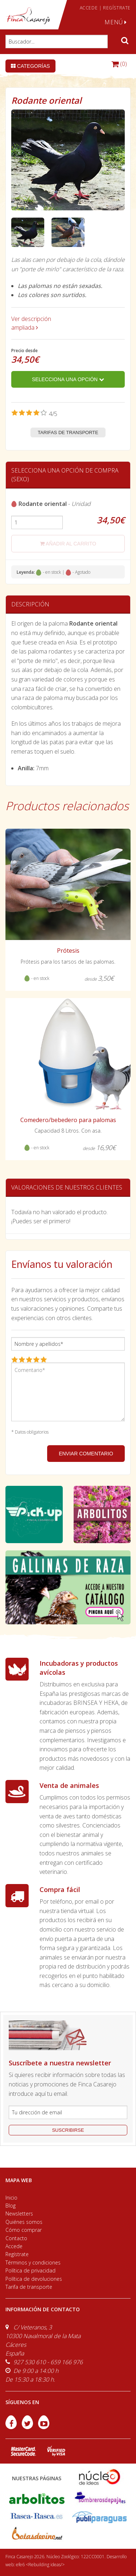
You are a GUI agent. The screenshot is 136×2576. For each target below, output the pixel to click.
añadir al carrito (68, 544)
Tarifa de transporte (28, 2286)
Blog (10, 2205)
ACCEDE (89, 8)
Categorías (30, 66)
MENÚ (115, 22)
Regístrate (17, 2254)
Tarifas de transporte (68, 432)
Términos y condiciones (33, 2262)
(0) (119, 64)
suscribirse (68, 2130)
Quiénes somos (23, 2221)
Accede (13, 2246)
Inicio (11, 2197)
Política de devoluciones (33, 2278)
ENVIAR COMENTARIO (86, 1453)
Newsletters (19, 2213)
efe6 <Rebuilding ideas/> (40, 2564)
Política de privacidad (30, 2270)
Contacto (16, 2238)
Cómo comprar (23, 2229)
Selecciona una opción (68, 379)
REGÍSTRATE (117, 8)
